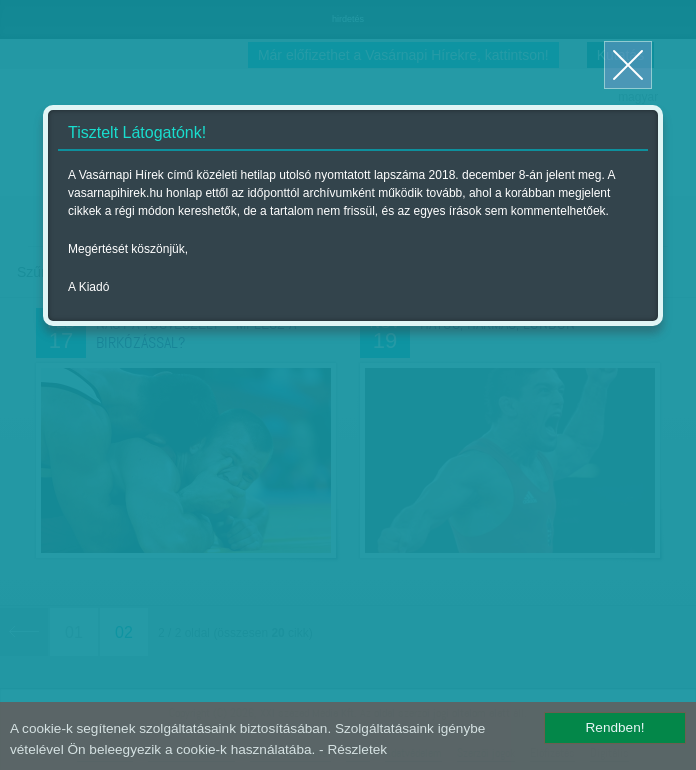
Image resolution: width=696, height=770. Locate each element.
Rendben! (615, 727)
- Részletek (353, 749)
